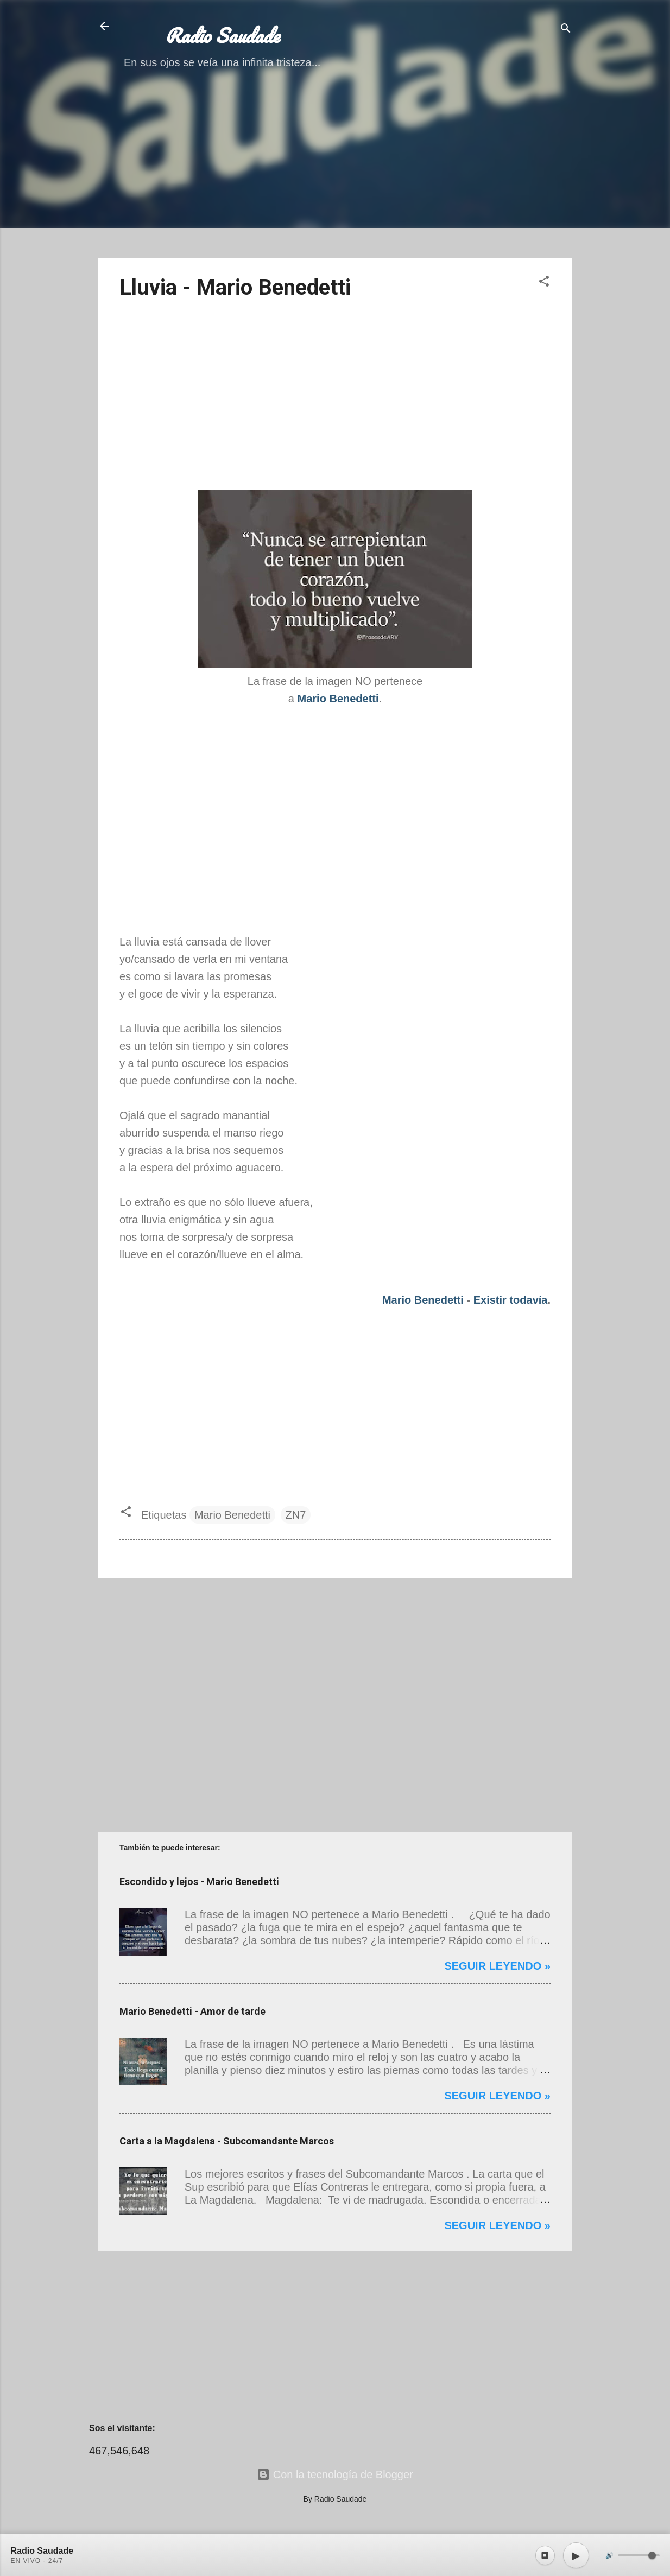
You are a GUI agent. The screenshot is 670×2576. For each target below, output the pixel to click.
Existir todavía (510, 1300)
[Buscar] (565, 29)
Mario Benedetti (423, 1300)
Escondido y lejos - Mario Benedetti (199, 1881)
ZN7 (296, 1515)
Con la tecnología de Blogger (335, 2474)
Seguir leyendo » (497, 1966)
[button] (544, 282)
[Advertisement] (335, 174)
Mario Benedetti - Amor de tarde (192, 2011)
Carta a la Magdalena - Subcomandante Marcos (226, 2141)
